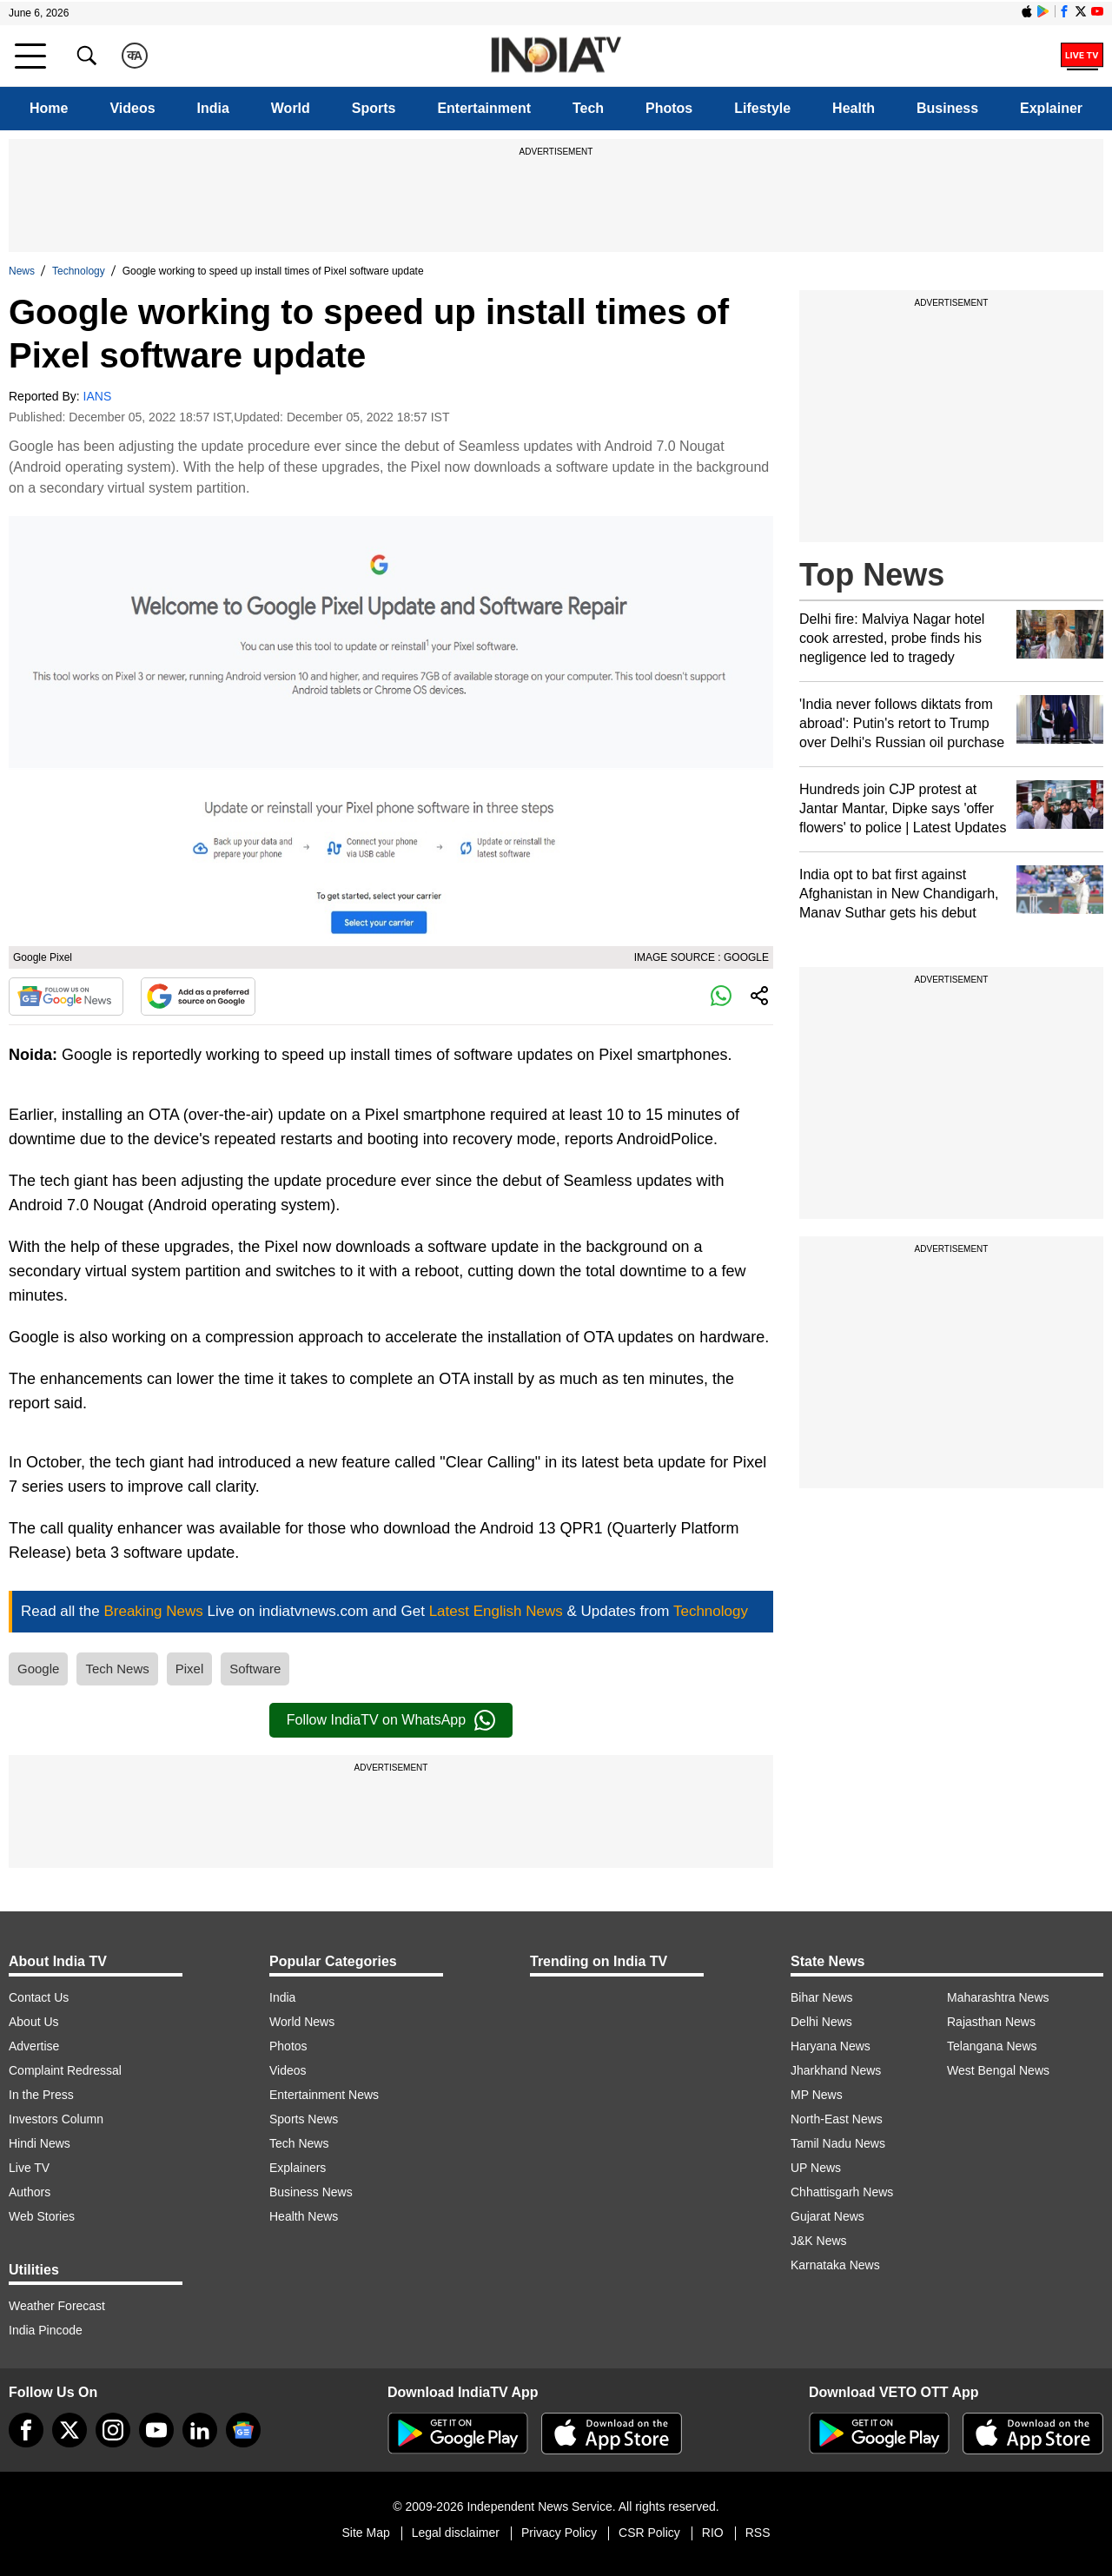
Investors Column (56, 2119)
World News (301, 2022)
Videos (132, 108)
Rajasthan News (991, 2022)
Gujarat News (827, 2216)
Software (255, 1668)
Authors (29, 2192)
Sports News (303, 2119)
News (22, 271)
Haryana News (830, 2046)
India (213, 108)
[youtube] (156, 2430)
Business (947, 108)
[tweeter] (69, 2430)
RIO (713, 2533)
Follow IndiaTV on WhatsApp (391, 1720)
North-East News (837, 2119)
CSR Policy (649, 2533)
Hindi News (39, 2143)
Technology (78, 271)
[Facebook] (26, 2430)
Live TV (29, 2168)
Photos (668, 108)
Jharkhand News (836, 2070)
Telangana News (992, 2046)
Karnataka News (835, 2265)
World (290, 108)
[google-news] (243, 2430)
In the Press (41, 2095)
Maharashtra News (998, 1997)
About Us (34, 2022)
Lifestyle (762, 108)
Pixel (189, 1668)
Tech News (117, 1668)
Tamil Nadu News (838, 2143)
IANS (97, 396)
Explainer (1051, 108)
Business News (311, 2192)
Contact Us (39, 1997)
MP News (817, 2095)
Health (853, 108)
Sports (374, 108)
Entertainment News (324, 2095)
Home (49, 108)
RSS (758, 2533)
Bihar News (822, 1997)
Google (38, 1668)
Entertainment (484, 108)
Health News (303, 2216)
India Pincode (46, 2330)
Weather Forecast (57, 2306)
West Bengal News (998, 2070)
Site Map (365, 2533)
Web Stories (42, 2216)
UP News (816, 2168)
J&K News (819, 2241)
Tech (588, 108)
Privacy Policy (559, 2533)
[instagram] (113, 2430)
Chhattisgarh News (842, 2192)
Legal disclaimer (456, 2533)
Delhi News (821, 2022)
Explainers (297, 2168)
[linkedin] (199, 2430)
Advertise (34, 2046)
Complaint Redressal (65, 2070)
